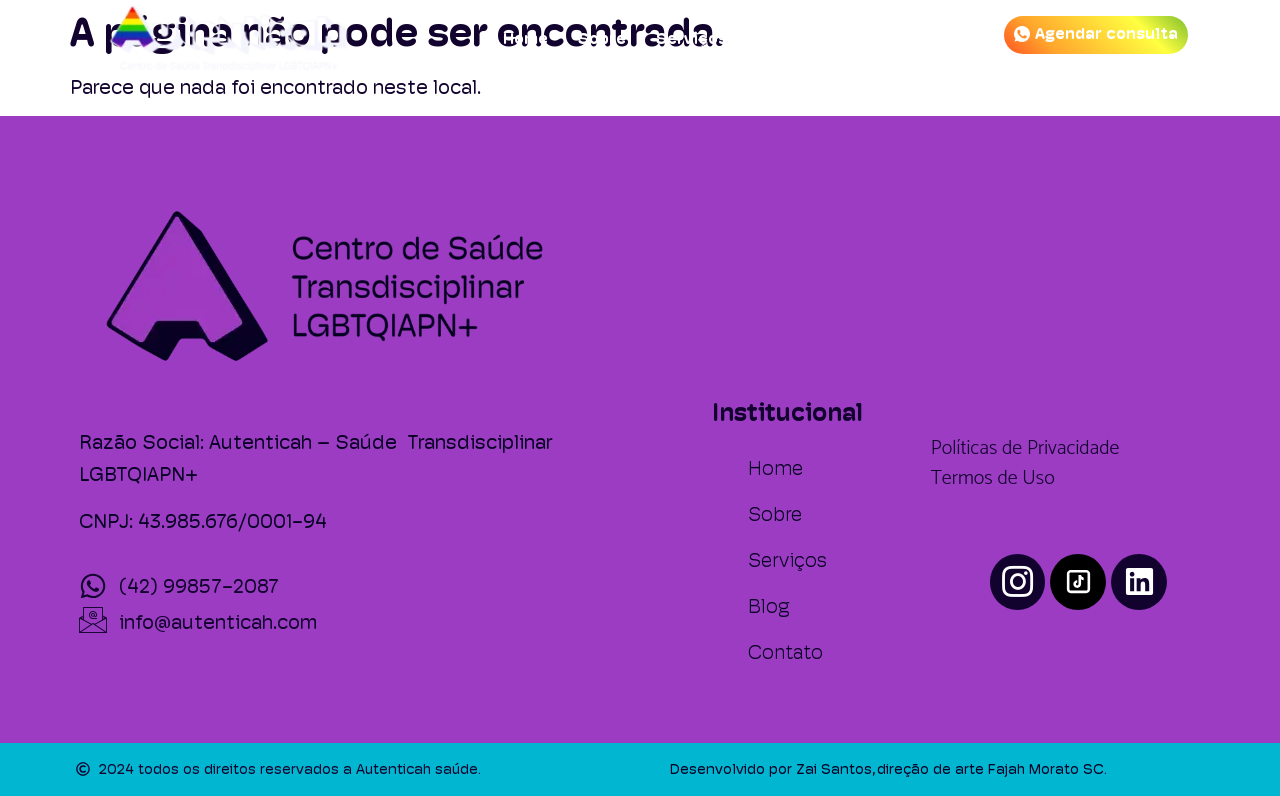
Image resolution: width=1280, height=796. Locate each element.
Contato (857, 38)
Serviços (691, 38)
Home (525, 38)
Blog (775, 38)
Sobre (602, 38)
